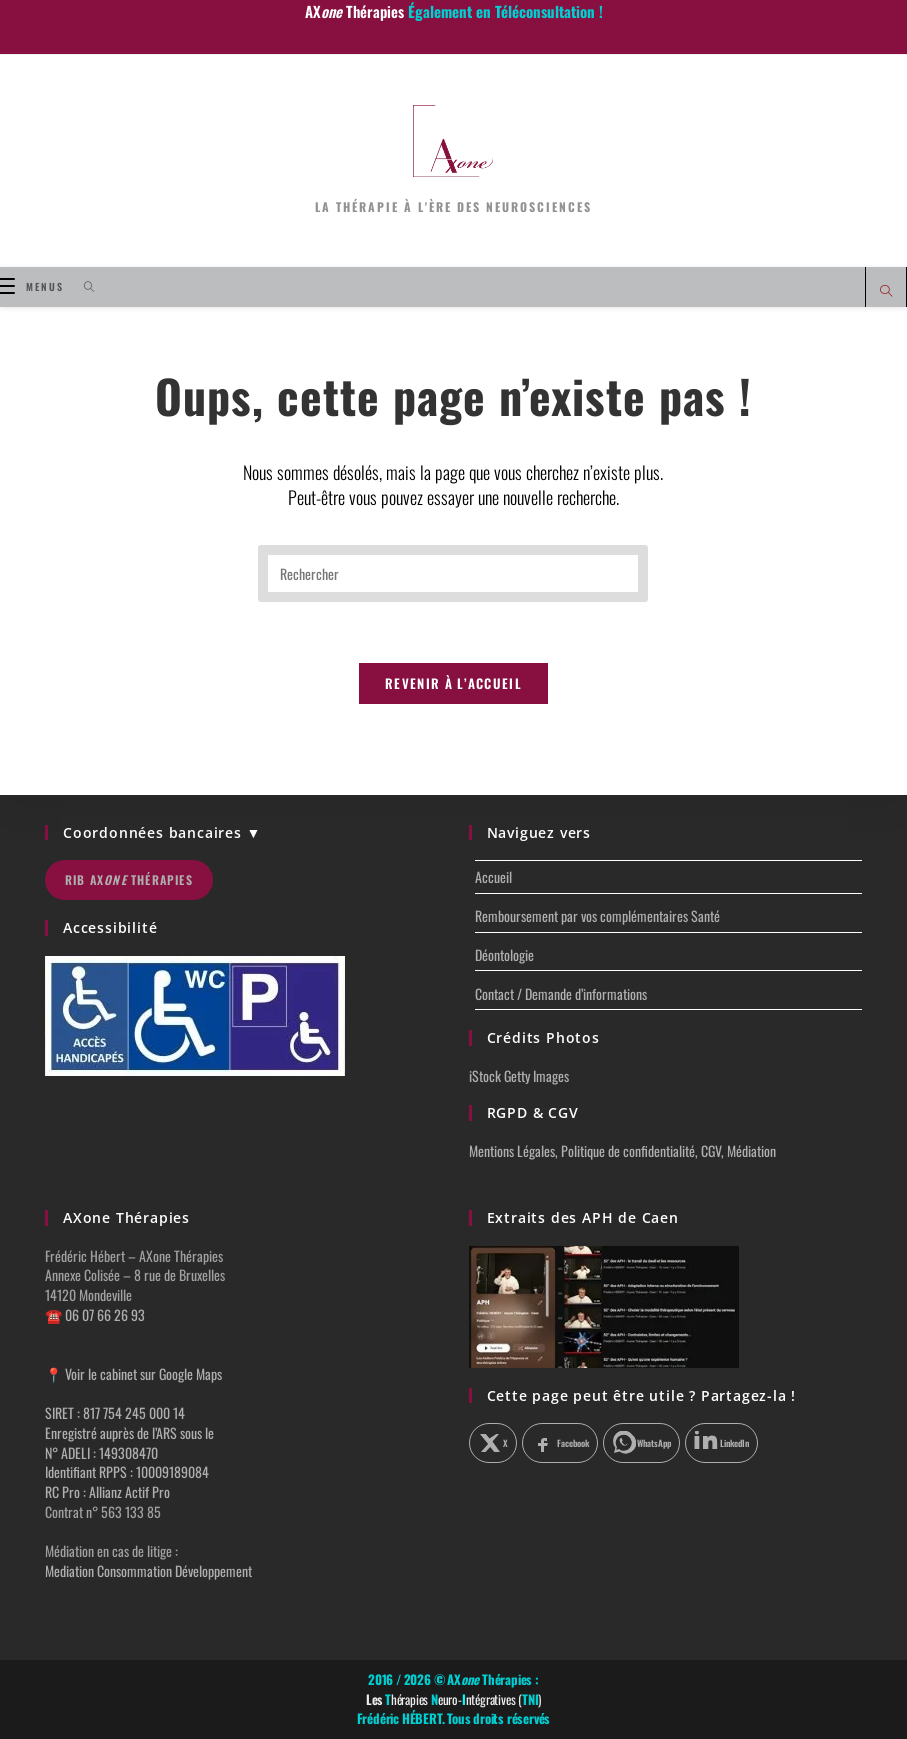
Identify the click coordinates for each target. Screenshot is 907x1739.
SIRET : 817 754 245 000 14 (115, 1413)
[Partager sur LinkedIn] (721, 1444)
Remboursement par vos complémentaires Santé (597, 916)
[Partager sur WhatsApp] (642, 1444)
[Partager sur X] (493, 1444)
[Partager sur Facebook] (560, 1444)
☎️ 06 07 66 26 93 (95, 1314)
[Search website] (886, 291)
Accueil (493, 877)
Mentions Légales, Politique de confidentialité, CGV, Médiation (622, 1151)
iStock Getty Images (519, 1076)
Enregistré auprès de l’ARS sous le (129, 1433)
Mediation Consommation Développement (148, 1570)
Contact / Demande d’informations (561, 994)
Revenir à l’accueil (453, 684)
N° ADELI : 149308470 (101, 1452)
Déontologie (504, 955)
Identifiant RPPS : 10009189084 (127, 1472)
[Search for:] (82, 286)
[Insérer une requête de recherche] (453, 573)
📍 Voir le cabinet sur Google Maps (133, 1373)
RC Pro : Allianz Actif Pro (107, 1491)
